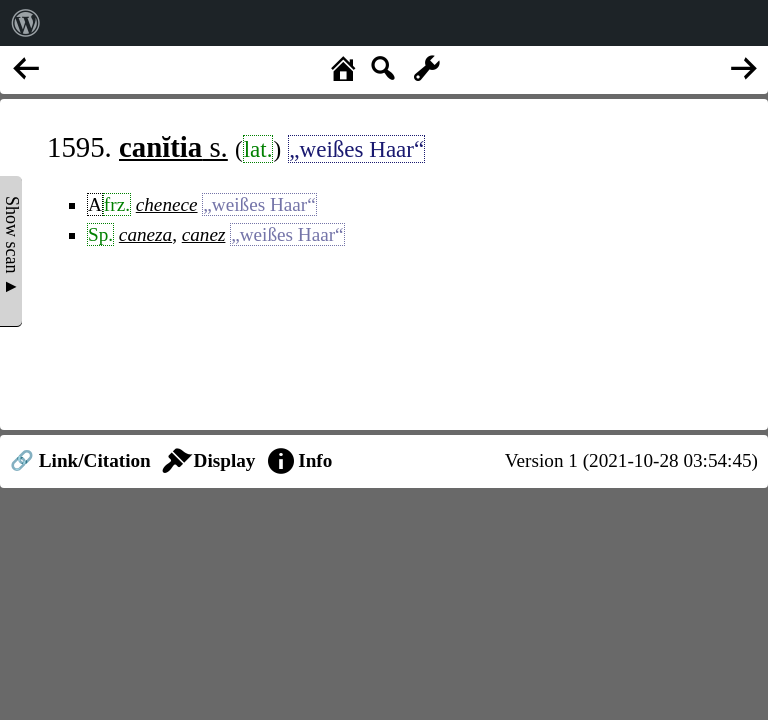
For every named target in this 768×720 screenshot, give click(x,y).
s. (173, 147)
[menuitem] (26, 23)
